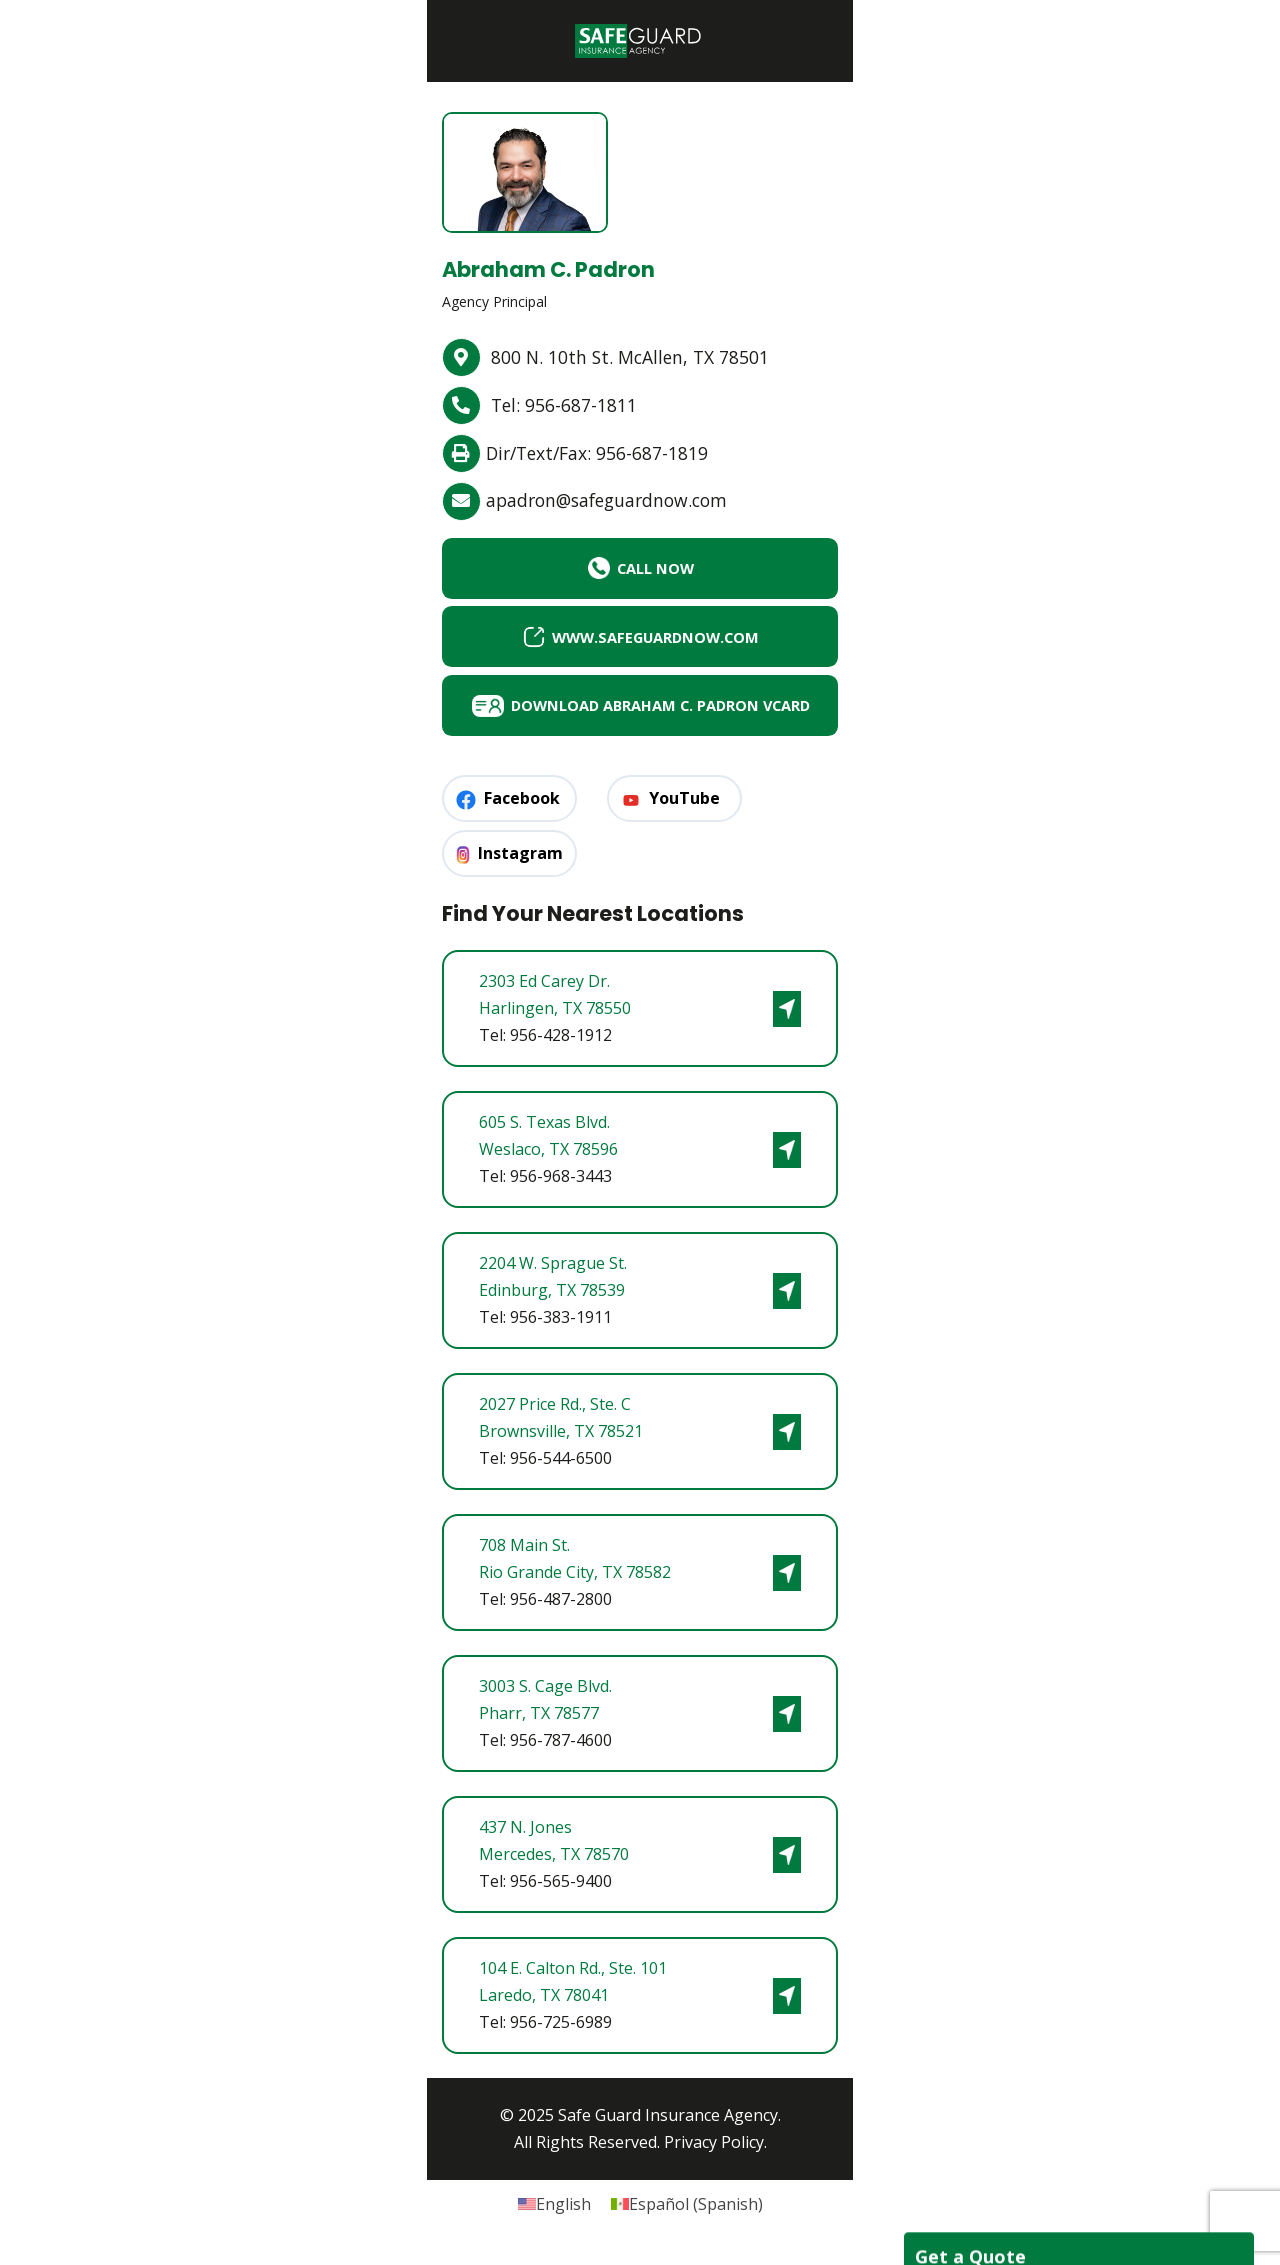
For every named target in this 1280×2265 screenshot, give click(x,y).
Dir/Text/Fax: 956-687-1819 (603, 454)
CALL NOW (640, 569)
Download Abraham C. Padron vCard (618, 710)
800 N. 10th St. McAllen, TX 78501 (635, 358)
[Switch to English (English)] (554, 2212)
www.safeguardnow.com (640, 639)
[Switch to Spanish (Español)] (687, 2212)
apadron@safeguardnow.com (615, 502)
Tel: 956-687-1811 (568, 406)
